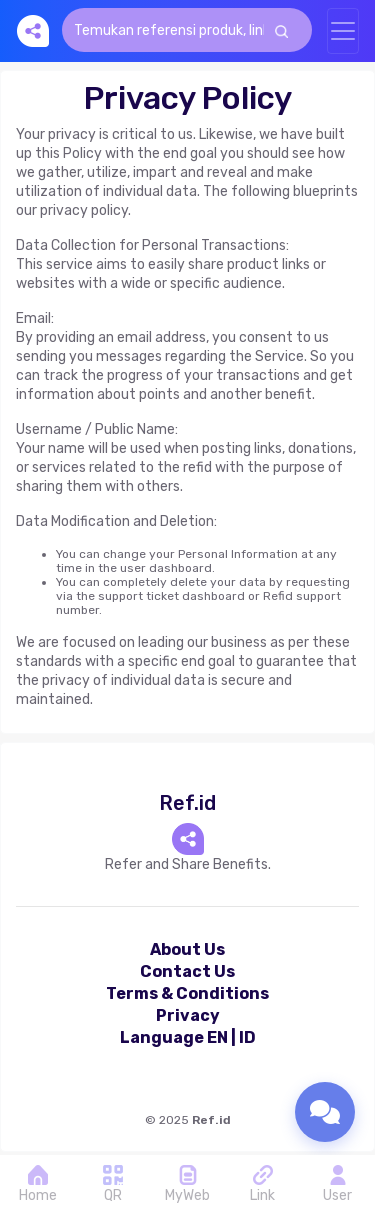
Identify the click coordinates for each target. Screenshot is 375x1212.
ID (247, 1037)
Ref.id (211, 1120)
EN (217, 1037)
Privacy (188, 1015)
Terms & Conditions (187, 993)
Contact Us (187, 971)
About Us (187, 949)
